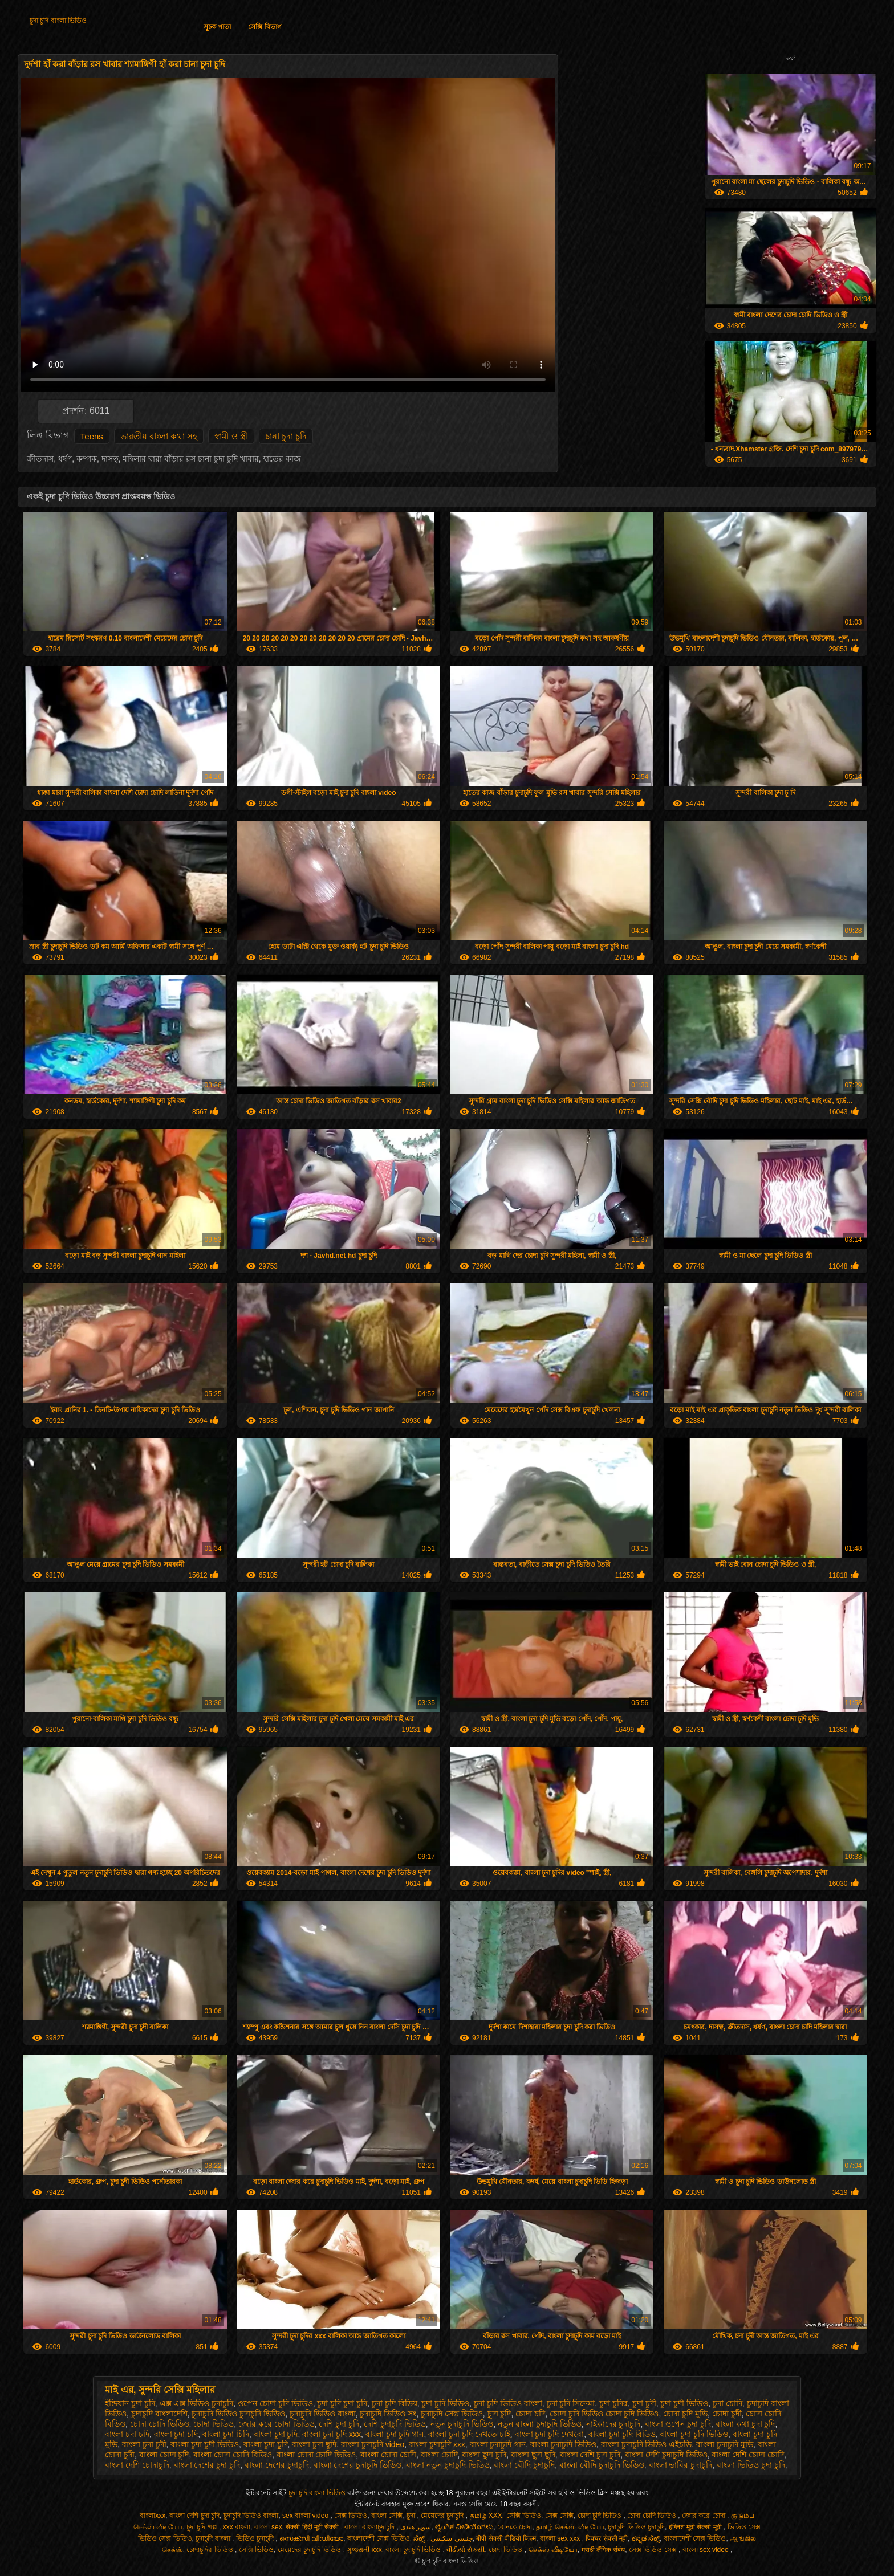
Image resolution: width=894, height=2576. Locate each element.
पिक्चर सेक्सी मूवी (607, 2538)
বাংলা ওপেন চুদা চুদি (678, 2423)
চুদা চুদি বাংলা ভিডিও (58, 21)
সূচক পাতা (217, 27)
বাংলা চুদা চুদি (276, 2434)
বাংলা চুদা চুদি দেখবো (549, 2434)
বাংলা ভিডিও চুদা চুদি (751, 2464)
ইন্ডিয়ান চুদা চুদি (130, 2403)
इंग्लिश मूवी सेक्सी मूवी (696, 2527)
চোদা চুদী (727, 2413)
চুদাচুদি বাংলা (214, 2538)
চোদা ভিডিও (213, 2423)
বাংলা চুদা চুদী (144, 2444)
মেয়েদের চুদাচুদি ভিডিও (310, 2550)
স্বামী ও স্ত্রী (230, 436)
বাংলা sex (268, 2527)
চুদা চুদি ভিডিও (445, 2403)
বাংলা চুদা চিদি (225, 2434)
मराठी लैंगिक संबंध (603, 2550)
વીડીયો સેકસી (465, 2550)
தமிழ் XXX (486, 2516)
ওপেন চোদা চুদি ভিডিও (275, 2403)
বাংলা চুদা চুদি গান (394, 2434)
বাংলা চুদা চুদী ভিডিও (204, 2444)
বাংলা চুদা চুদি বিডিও (622, 2434)
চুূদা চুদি (499, 2413)
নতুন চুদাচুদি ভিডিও (462, 2423)
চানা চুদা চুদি (286, 436)
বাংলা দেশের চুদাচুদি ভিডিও (358, 2464)
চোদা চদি (530, 2413)
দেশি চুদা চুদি (339, 2423)
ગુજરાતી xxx (364, 2550)
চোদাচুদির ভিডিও (210, 2550)
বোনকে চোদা (514, 2527)
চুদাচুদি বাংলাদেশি (159, 2413)
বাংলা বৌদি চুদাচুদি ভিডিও (601, 2464)
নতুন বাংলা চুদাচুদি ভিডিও (540, 2423)
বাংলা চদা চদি (127, 2434)
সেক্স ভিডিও (350, 2516)
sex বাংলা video (306, 2516)
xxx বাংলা (236, 2527)
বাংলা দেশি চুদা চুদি (590, 2454)
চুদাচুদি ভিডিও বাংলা (323, 2413)
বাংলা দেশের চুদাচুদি (277, 2464)
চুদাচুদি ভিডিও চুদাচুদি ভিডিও (238, 2413)
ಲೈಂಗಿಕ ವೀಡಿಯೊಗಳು (464, 2527)
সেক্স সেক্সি (559, 2516)
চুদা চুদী (644, 2403)
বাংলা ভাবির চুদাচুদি (681, 2464)
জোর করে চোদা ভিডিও (276, 2423)
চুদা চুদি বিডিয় (394, 2403)
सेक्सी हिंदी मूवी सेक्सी (313, 2527)
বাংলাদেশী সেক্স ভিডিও (378, 2538)
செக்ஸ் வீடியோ (553, 2550)
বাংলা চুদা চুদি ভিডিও (694, 2434)
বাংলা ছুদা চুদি (484, 2454)
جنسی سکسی (451, 2538)
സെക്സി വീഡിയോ (311, 2538)
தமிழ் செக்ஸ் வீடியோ (570, 2527)
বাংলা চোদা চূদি (164, 2454)
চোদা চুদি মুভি (685, 2413)
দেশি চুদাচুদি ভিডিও (395, 2423)
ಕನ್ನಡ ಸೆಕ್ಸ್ (646, 2538)
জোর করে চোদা (704, 2516)
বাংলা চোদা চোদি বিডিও (232, 2454)
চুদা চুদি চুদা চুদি (342, 2403)
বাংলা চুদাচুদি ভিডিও (563, 2444)
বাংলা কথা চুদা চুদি (745, 2423)
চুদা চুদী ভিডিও (684, 2403)
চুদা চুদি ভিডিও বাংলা (508, 2403)
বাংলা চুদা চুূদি (265, 2444)
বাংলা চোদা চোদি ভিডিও (316, 2454)
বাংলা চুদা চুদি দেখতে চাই (469, 2434)
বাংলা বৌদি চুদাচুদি (524, 2464)
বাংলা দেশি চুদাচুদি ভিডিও (666, 2454)
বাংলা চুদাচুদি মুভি (724, 2444)
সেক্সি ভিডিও (523, 2516)
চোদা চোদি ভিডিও (159, 2423)
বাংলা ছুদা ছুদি (533, 2454)
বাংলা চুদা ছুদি (314, 2444)
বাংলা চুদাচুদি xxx (437, 2444)
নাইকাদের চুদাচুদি (613, 2423)
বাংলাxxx (152, 2516)
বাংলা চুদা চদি (176, 2434)
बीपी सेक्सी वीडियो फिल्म (506, 2538)
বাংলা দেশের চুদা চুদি (207, 2464)
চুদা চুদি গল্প (202, 2527)
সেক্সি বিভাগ (264, 27)
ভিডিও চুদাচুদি (256, 2538)
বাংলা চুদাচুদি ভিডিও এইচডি (646, 2444)
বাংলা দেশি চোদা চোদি (748, 2454)
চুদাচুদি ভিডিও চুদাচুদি (636, 2527)
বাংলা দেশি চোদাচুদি (137, 2464)
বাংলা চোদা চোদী (388, 2454)
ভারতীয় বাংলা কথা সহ (159, 436)
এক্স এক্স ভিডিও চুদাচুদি (197, 2403)
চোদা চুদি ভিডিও (601, 2516)
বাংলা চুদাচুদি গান (498, 2444)
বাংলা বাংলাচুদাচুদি (370, 2527)
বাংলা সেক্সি (387, 2516)
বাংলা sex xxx (561, 2538)
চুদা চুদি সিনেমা (571, 2403)
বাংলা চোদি (439, 2454)
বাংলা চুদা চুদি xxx (331, 2434)
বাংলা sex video (706, 2550)
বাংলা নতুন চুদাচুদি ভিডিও (448, 2464)
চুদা (412, 2516)
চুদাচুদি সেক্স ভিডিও (452, 2413)
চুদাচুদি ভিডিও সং (388, 2413)
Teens (91, 436)
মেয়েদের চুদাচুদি (443, 2516)
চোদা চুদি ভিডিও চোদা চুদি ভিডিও (604, 2413)
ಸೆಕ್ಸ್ (419, 2538)
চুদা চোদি (727, 2403)
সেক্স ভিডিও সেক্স (653, 2550)
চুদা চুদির (613, 2403)
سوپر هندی (415, 2527)
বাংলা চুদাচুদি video (372, 2444)
